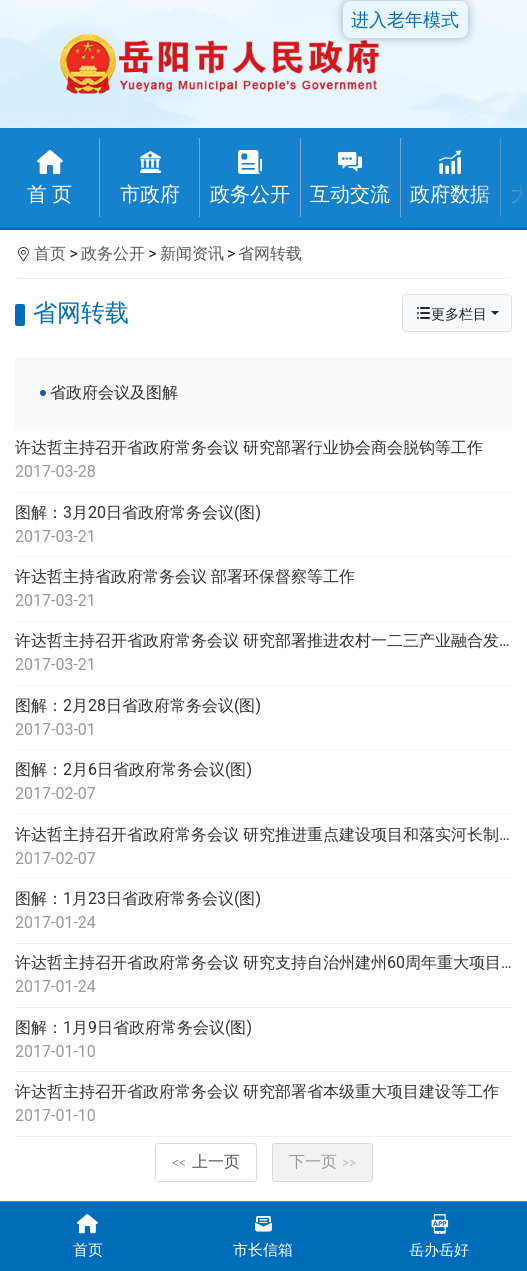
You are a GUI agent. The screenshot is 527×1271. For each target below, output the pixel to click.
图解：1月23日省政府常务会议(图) (263, 912)
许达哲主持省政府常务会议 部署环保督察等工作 (263, 590)
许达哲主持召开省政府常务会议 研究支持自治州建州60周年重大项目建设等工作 (263, 976)
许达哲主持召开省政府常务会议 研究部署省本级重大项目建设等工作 (263, 1105)
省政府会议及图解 (114, 392)
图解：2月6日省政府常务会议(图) (263, 783)
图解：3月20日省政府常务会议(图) (263, 526)
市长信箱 (264, 1234)
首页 (50, 253)
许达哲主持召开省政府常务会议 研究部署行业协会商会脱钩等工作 (263, 461)
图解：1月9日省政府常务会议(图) (263, 1041)
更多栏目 (451, 313)
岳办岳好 (439, 1234)
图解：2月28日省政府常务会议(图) (263, 719)
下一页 (323, 1161)
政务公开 (113, 253)
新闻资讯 (192, 253)
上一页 (206, 1161)
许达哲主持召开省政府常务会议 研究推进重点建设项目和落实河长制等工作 (263, 848)
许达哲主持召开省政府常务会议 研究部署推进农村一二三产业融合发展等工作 (263, 654)
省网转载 (270, 253)
